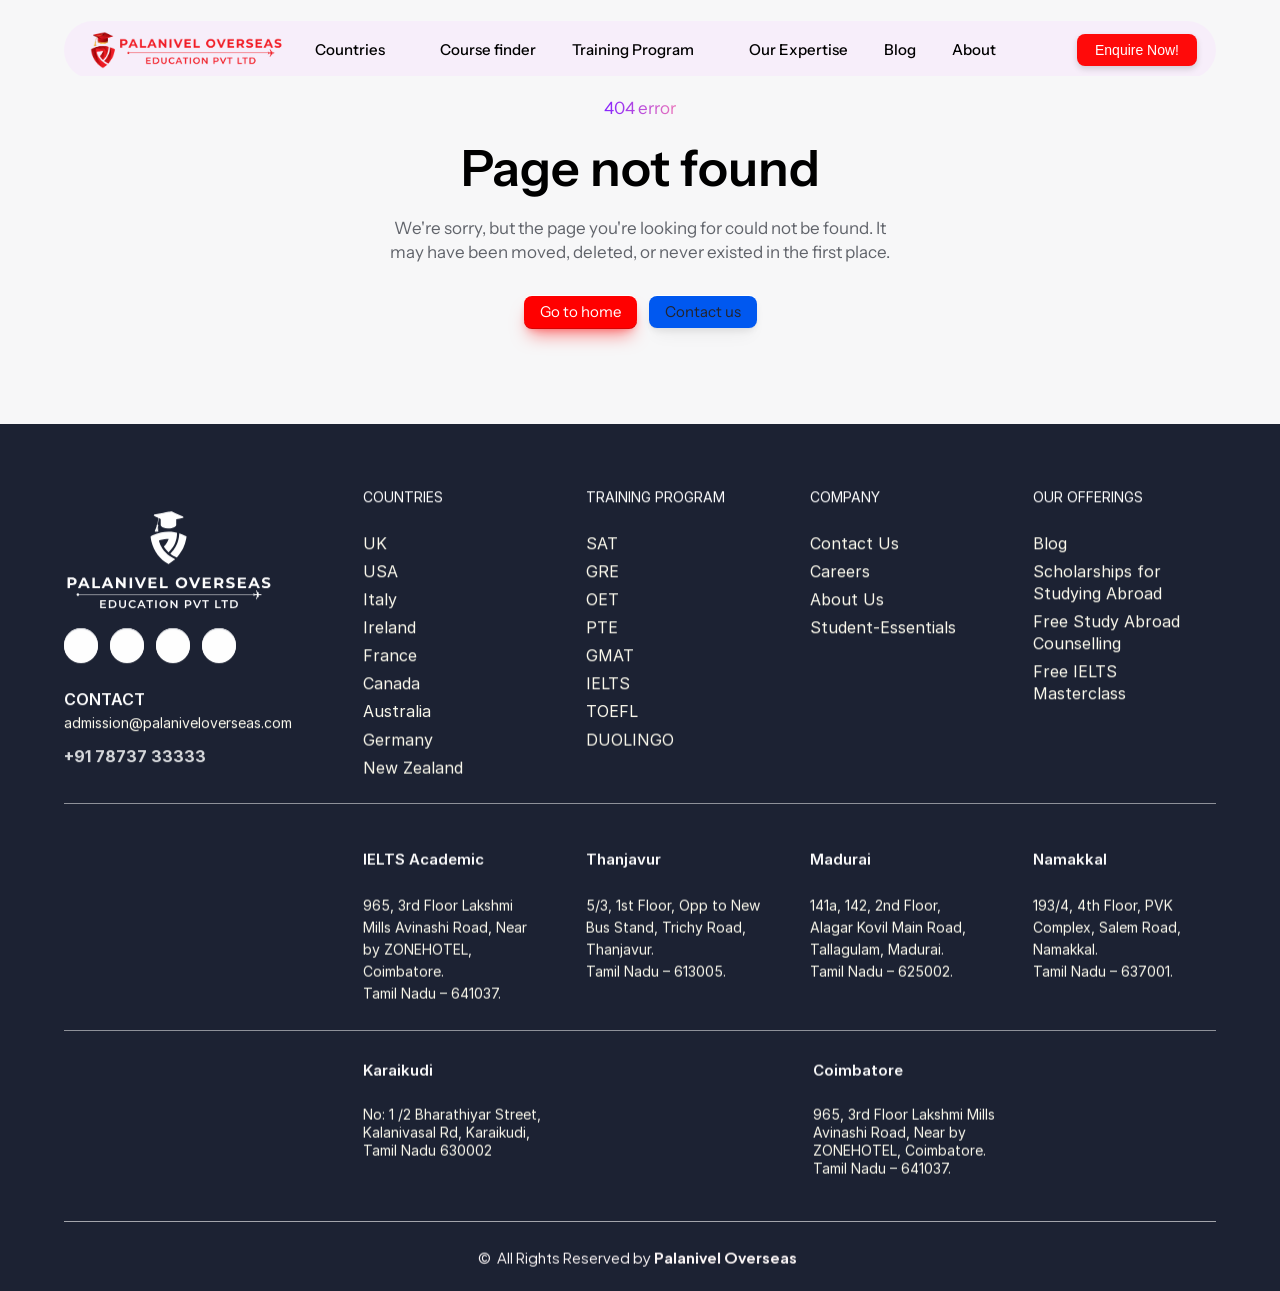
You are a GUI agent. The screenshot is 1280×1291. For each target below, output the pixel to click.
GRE (602, 571)
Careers (840, 571)
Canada (391, 683)
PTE (602, 627)
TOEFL (612, 711)
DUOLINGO (630, 743)
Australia (397, 711)
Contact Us (854, 543)
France (390, 655)
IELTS (608, 683)
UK (375, 543)
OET (602, 599)
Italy (380, 599)
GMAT (610, 655)
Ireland (389, 627)
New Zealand (413, 771)
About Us (847, 599)
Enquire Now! (1137, 50)
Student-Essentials (883, 627)
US (375, 571)
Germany (398, 743)
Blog (1050, 543)
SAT (602, 543)
